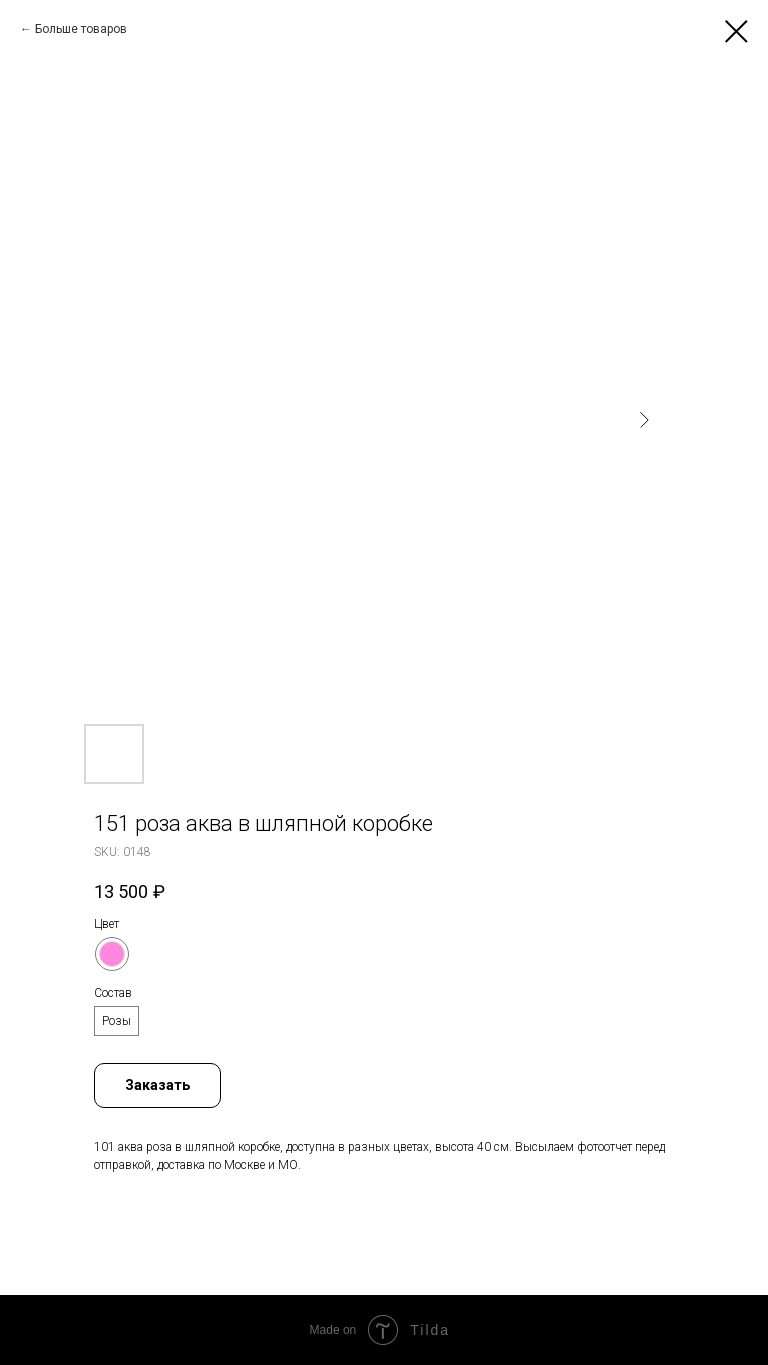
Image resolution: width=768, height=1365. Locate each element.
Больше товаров (81, 29)
